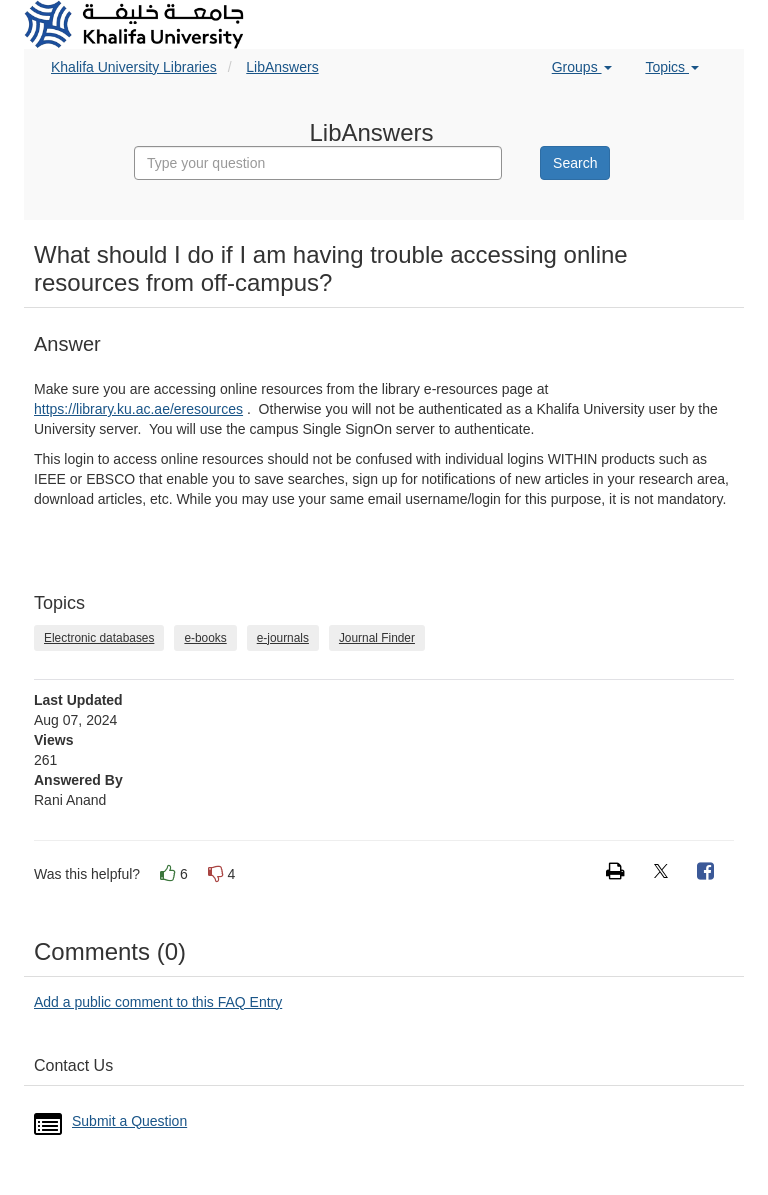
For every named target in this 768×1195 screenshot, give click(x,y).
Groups (582, 67)
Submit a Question (129, 1121)
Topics (672, 67)
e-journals (283, 638)
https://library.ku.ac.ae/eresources (138, 409)
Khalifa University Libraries (134, 67)
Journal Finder (377, 638)
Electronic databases (99, 638)
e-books (205, 638)
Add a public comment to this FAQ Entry (158, 1002)
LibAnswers (282, 67)
